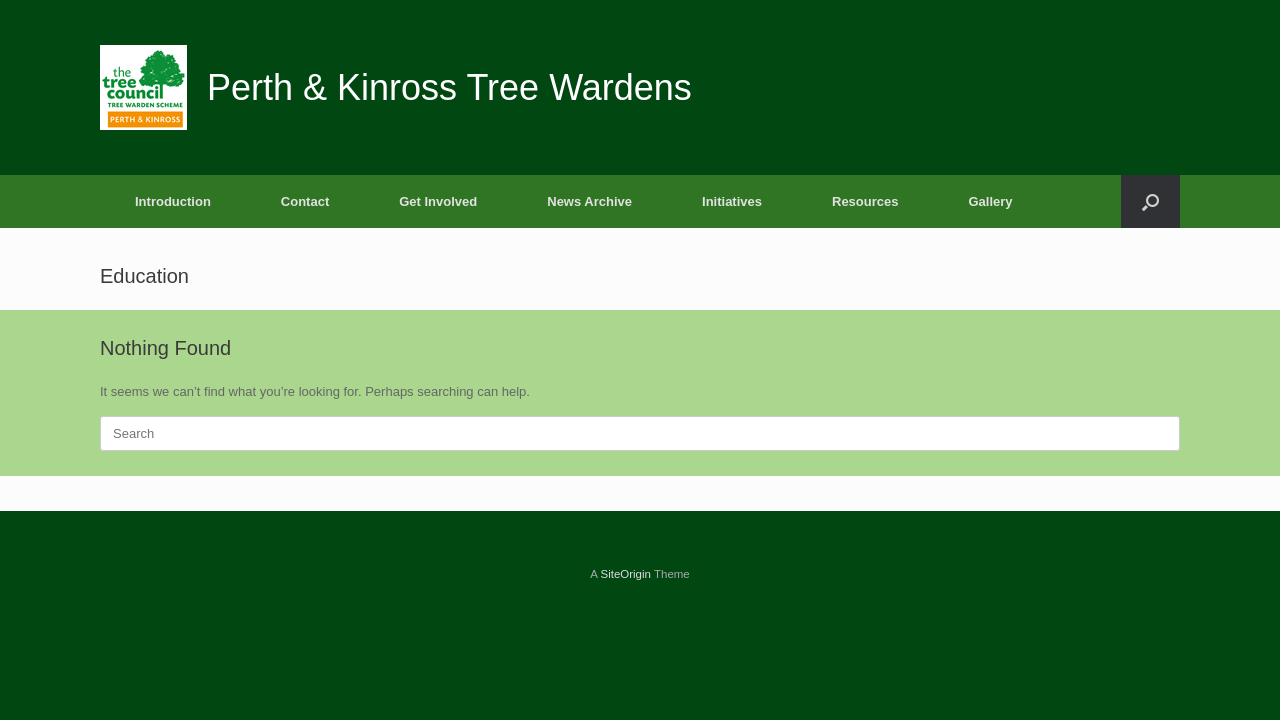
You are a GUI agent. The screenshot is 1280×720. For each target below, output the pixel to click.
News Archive (589, 201)
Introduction (173, 201)
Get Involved (438, 201)
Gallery (990, 201)
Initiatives (732, 201)
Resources (865, 201)
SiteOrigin (625, 574)
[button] (1150, 201)
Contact (305, 201)
